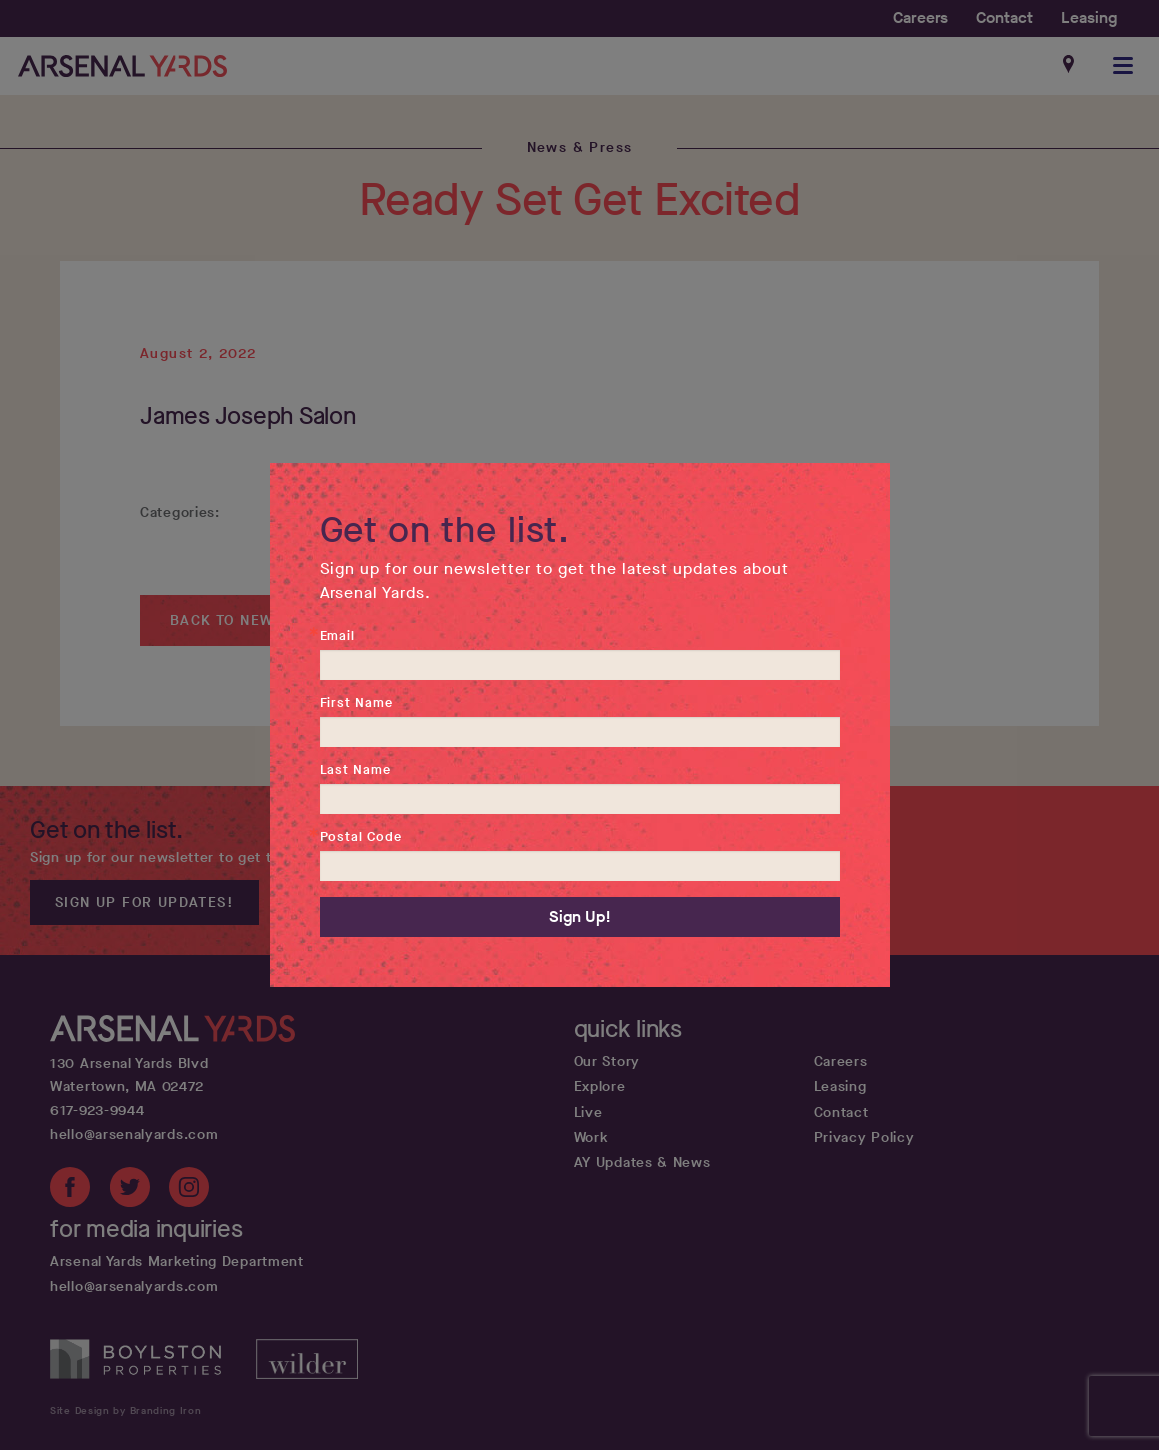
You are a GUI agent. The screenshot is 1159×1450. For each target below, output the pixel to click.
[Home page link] (122, 66)
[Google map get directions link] (283, 1076)
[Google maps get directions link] (1070, 66)
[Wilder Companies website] (307, 1374)
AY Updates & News (642, 1162)
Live (588, 1112)
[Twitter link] (130, 1191)
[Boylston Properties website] (153, 1374)
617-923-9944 (97, 1110)
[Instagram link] (189, 1191)
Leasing (1089, 17)
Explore (600, 1086)
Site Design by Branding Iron (126, 1410)
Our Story (607, 1061)
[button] (1124, 66)
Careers (920, 17)
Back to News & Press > (269, 620)
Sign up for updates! (144, 902)
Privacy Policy (864, 1137)
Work (591, 1137)
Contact (1004, 17)
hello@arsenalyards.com (134, 1134)
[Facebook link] (70, 1191)
